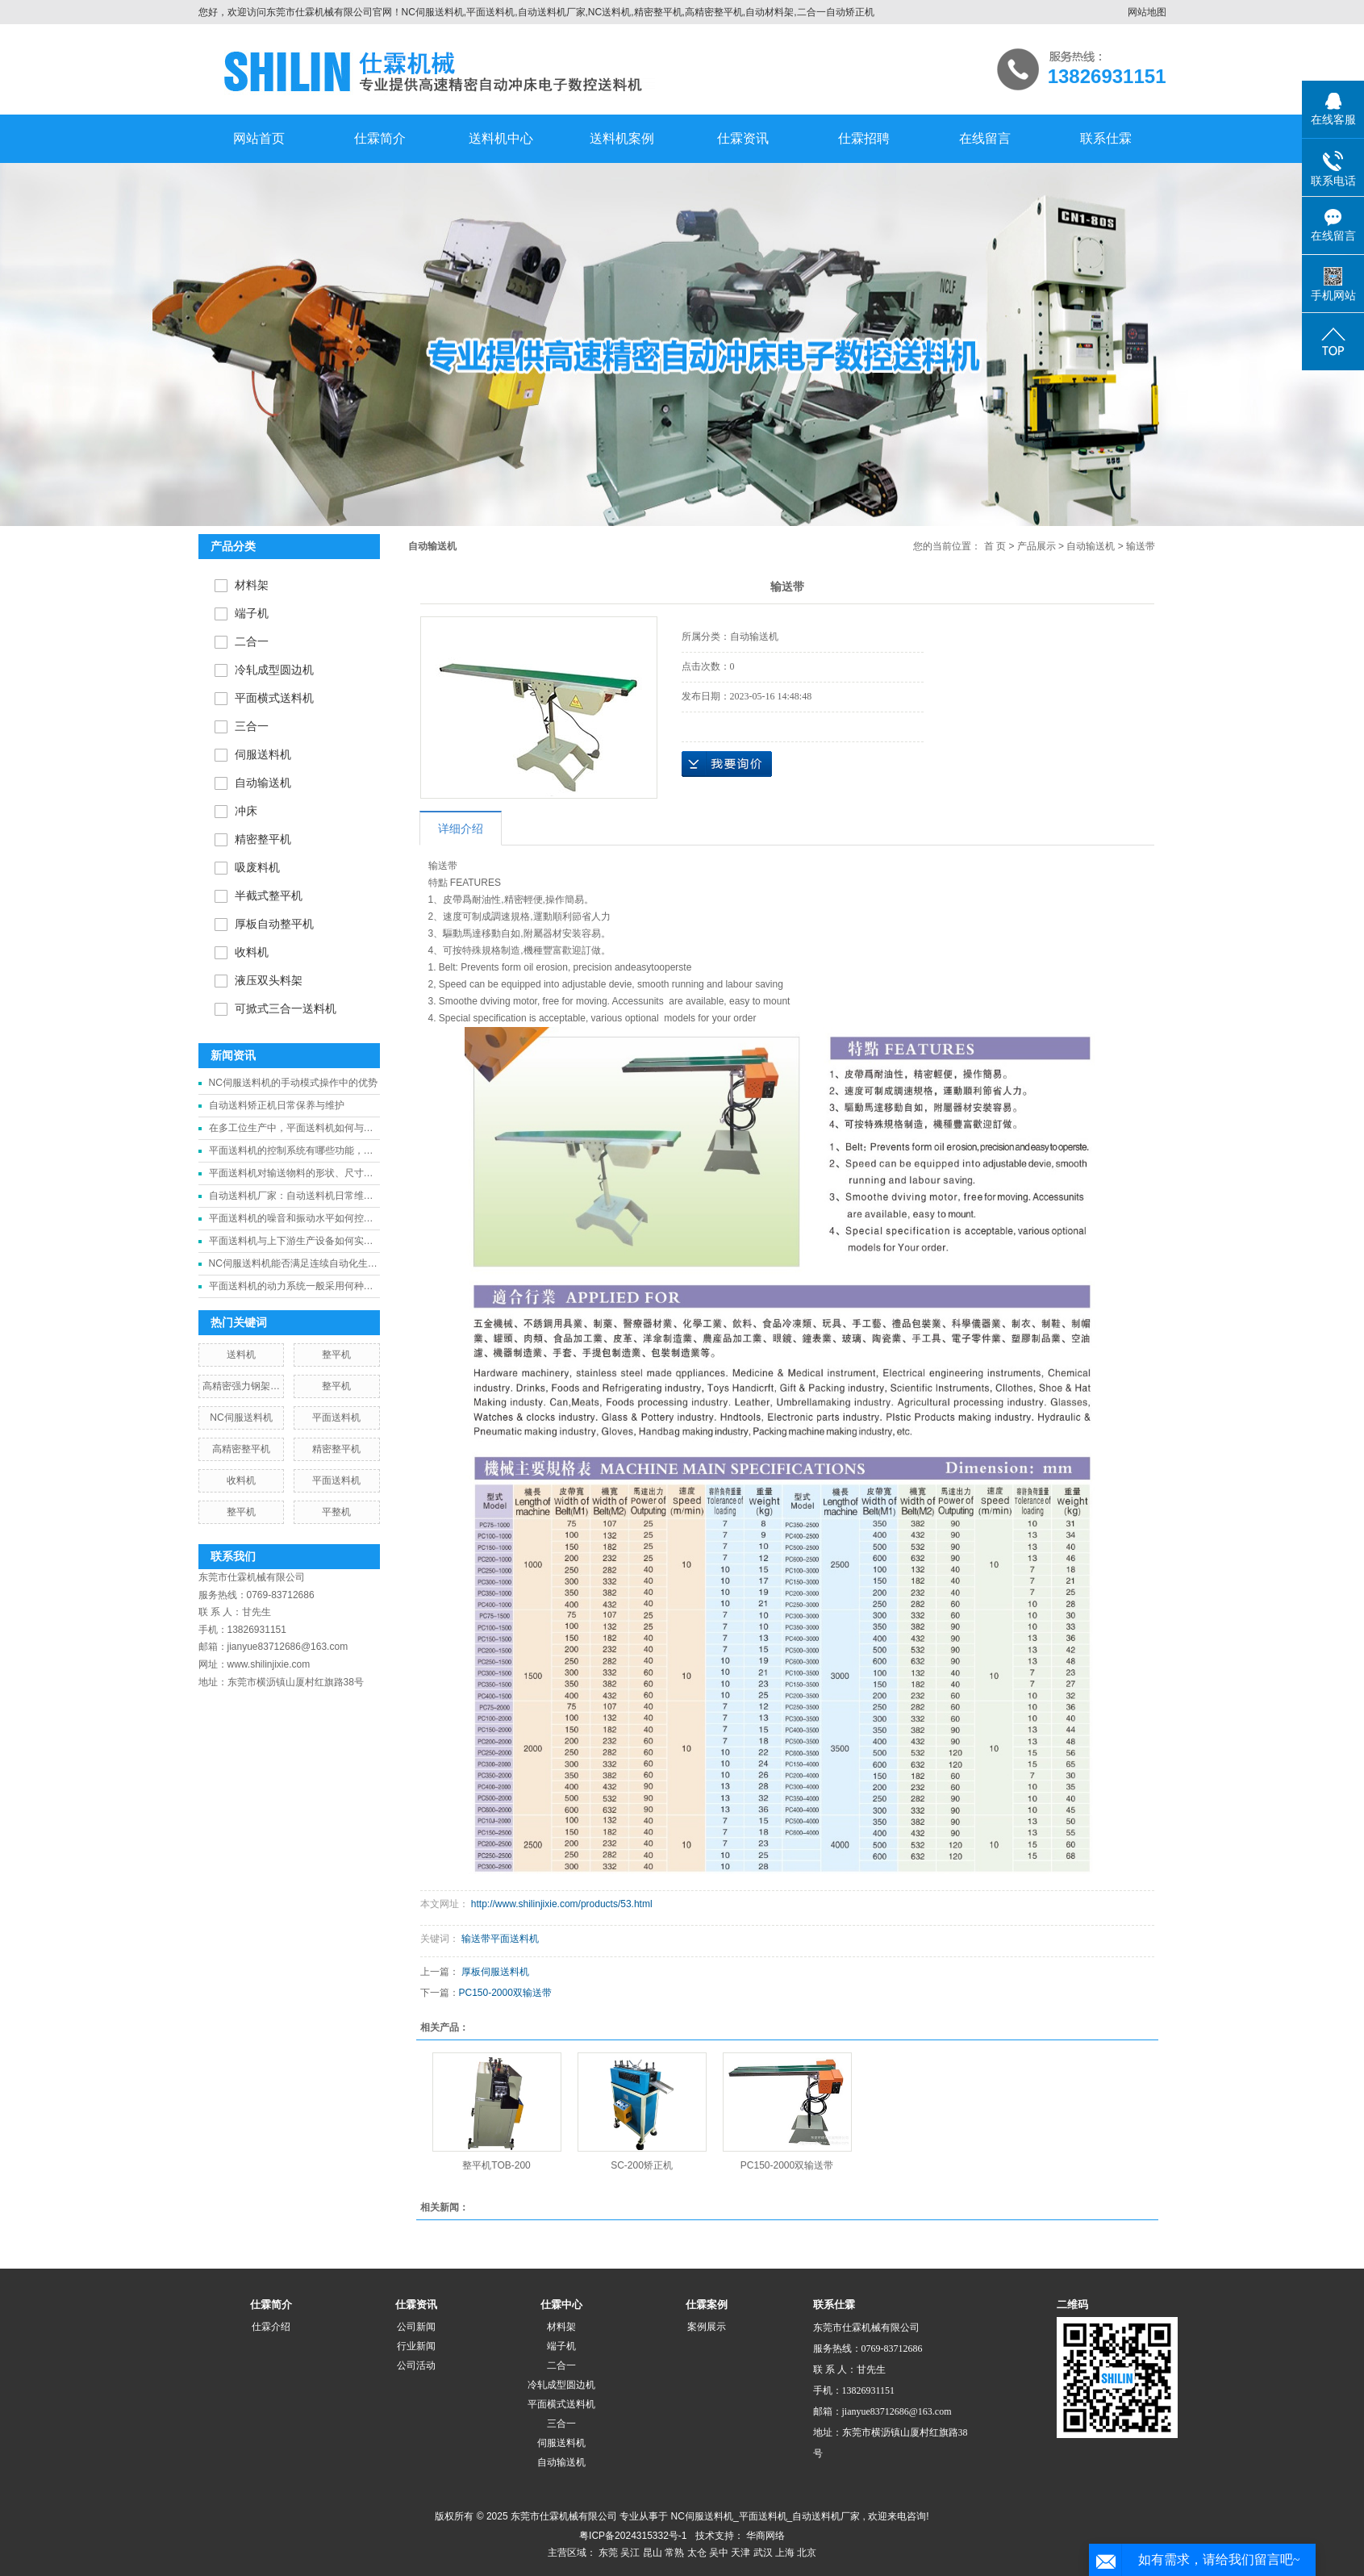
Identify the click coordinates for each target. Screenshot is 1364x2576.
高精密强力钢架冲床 (241, 1388)
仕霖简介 (380, 138)
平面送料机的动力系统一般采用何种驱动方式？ (291, 1288)
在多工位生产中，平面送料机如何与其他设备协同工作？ (291, 1130)
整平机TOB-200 (496, 2165)
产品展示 (1036, 546)
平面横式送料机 (274, 698)
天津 (740, 2552)
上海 (785, 2552)
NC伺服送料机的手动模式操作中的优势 (293, 1082)
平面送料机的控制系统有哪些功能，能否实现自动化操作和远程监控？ (291, 1153)
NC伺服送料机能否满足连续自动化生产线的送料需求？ (293, 1266)
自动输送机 (263, 783)
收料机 (252, 952)
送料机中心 (501, 138)
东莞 (608, 2552)
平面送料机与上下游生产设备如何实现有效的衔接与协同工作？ (291, 1243)
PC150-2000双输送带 (505, 1992)
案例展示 (706, 2326)
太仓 (697, 2552)
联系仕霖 (1106, 138)
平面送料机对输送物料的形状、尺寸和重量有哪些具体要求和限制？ (291, 1175)
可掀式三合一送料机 (285, 1009)
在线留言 (985, 138)
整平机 (336, 1354)
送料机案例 (622, 138)
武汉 (763, 2552)
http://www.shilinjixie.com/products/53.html (562, 1904)
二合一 (252, 642)
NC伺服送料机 (241, 1417)
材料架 (252, 585)
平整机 (336, 1512)
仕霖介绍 (271, 2326)
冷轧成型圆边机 (274, 670)
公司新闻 (416, 2326)
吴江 (630, 2552)
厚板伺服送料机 (495, 1971)
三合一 (252, 726)
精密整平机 (263, 839)
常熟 (674, 2552)
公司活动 (416, 2365)
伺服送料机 (263, 755)
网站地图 (1147, 12)
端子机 (252, 613)
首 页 (995, 546)
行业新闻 (416, 2346)
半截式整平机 (268, 896)
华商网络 (765, 2535)
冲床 (246, 811)
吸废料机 (257, 868)
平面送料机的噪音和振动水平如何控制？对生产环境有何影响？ (286, 1221)
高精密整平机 (241, 1449)
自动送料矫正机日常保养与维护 (276, 1105)
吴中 (718, 2552)
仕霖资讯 (743, 138)
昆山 (652, 2552)
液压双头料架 (268, 981)
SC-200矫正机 (642, 2165)
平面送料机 (336, 1417)
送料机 (241, 1354)
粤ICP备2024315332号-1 (632, 2535)
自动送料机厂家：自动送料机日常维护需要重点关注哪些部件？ (291, 1198)
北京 (806, 2552)
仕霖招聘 (864, 138)
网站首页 (259, 138)
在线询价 (727, 764)
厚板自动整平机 (274, 924)
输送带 (442, 865)
